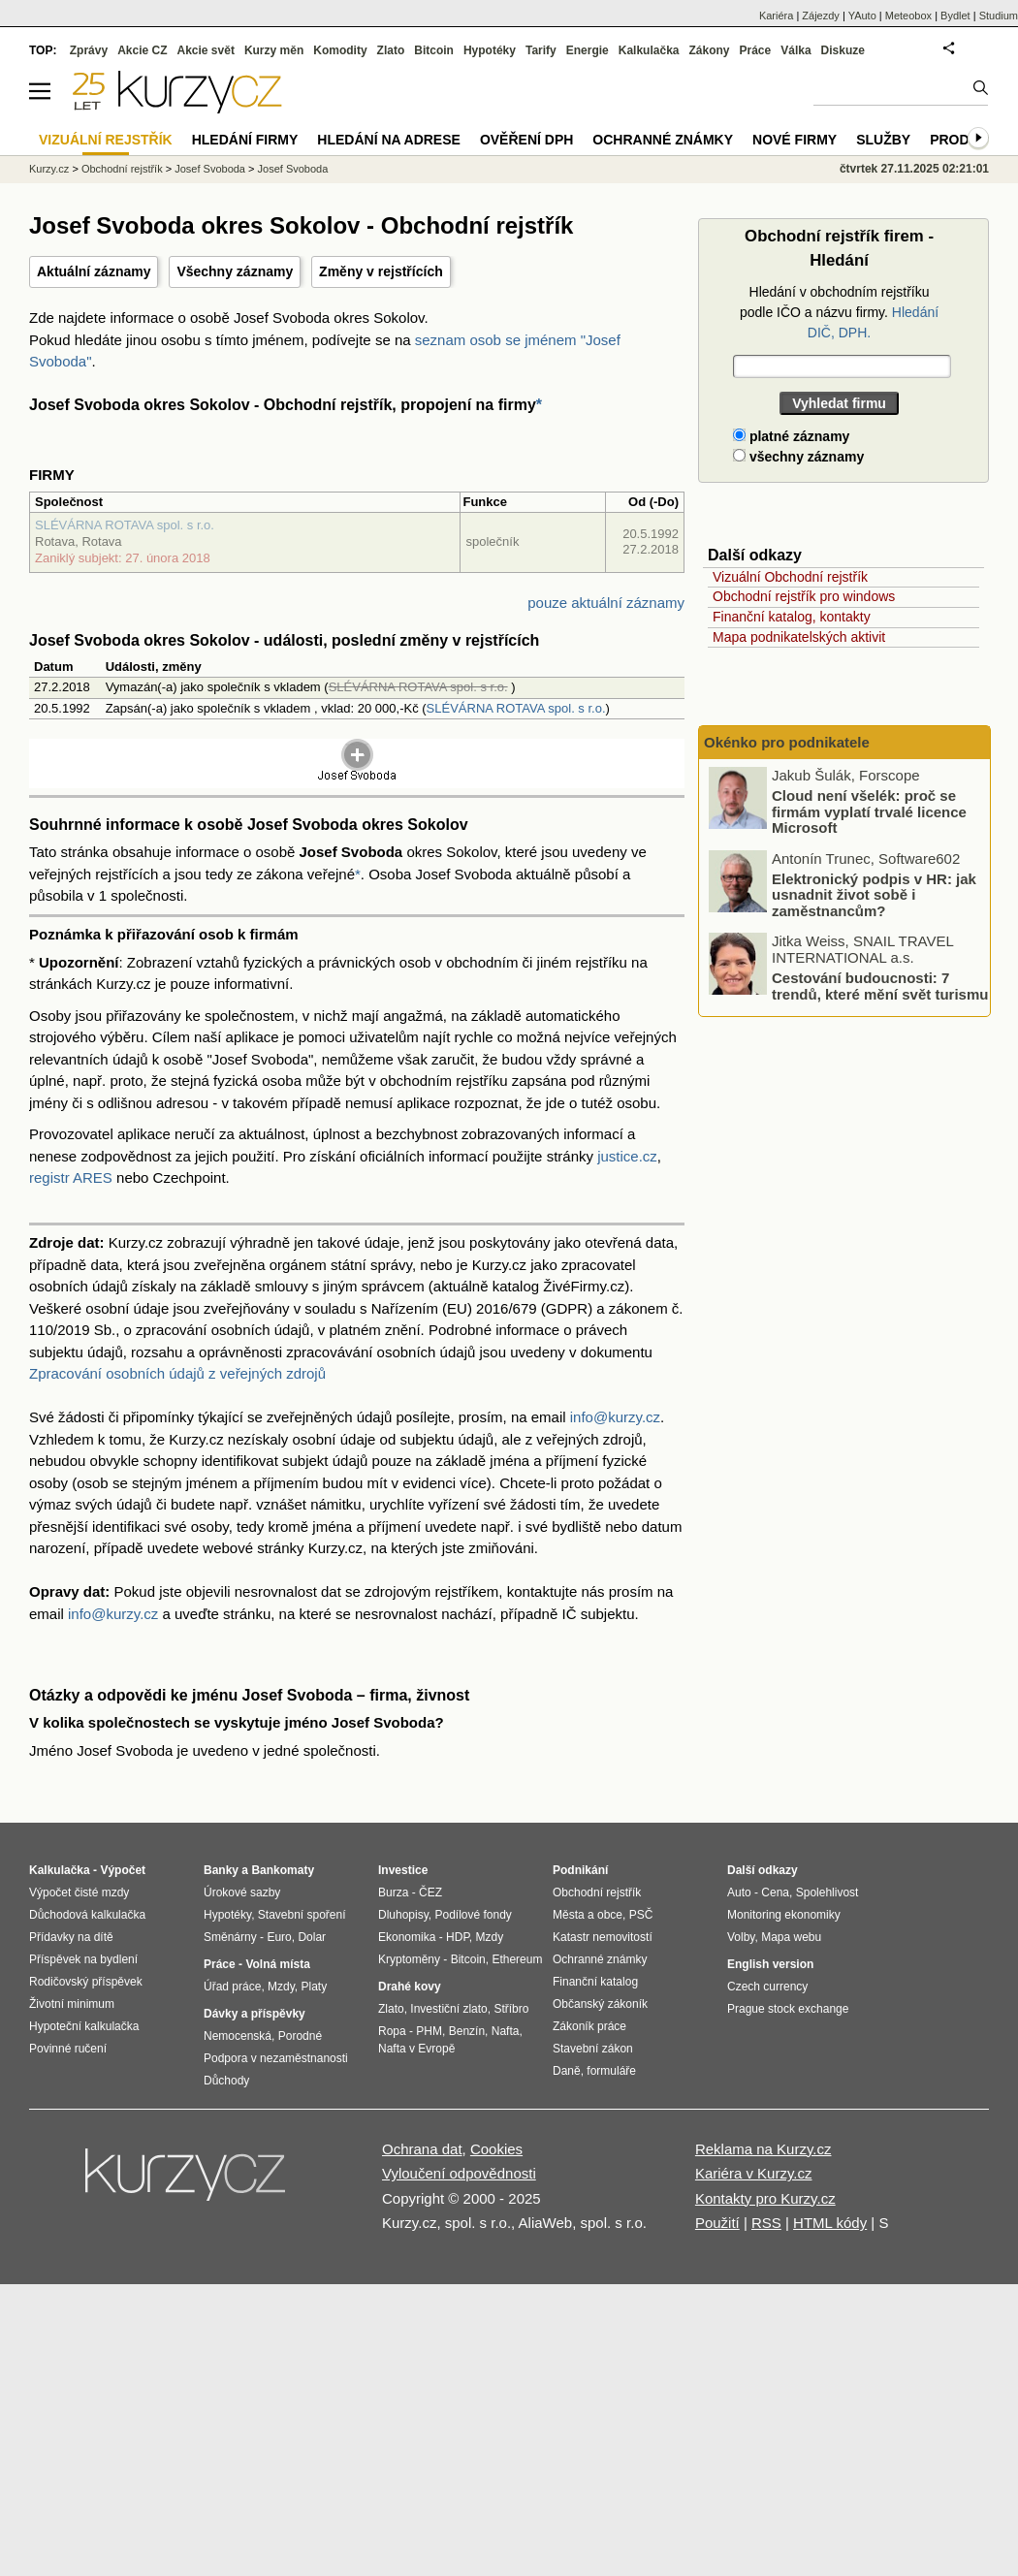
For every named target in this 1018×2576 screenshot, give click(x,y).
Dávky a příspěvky (254, 2013)
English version (770, 1964)
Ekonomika (406, 1937)
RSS (766, 2222)
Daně (567, 2071)
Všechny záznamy (234, 271)
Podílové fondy (472, 1915)
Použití (717, 2222)
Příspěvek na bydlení (83, 1959)
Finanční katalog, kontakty (792, 616)
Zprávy (89, 50)
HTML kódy (830, 2222)
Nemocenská (237, 2036)
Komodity (339, 50)
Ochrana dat (422, 2149)
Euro (279, 1937)
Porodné (300, 2036)
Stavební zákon (593, 2048)
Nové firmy (794, 139)
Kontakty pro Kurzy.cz (765, 2198)
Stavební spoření (302, 1915)
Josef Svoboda (210, 169)
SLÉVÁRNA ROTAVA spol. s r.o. (124, 525)
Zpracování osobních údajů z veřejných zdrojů (177, 1373)
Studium (998, 15)
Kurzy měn (273, 50)
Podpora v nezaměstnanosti (276, 2058)
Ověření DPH (526, 139)
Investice (403, 1870)
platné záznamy (791, 436)
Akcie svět (206, 50)
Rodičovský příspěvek (86, 1981)
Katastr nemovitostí (602, 1937)
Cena (775, 1892)
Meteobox (908, 15)
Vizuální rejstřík (106, 139)
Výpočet (122, 1870)
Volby (740, 1937)
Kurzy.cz (49, 169)
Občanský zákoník (600, 2004)
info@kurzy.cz (615, 1417)
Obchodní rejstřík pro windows (804, 596)
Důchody (226, 2080)
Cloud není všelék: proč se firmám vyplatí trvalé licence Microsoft (869, 811)
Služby (883, 139)
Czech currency (767, 1986)
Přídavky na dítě (71, 1937)
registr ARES (70, 1177)
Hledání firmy (245, 139)
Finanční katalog (595, 1981)
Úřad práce (232, 1986)
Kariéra (776, 15)
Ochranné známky (662, 139)
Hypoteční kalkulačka (84, 2026)
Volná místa (277, 1964)
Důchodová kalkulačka (87, 1915)
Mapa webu (791, 1937)
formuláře (611, 2071)
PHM (429, 2031)
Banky (221, 1870)
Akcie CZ (142, 50)
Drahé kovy (409, 1986)
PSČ (641, 1915)
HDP (457, 1937)
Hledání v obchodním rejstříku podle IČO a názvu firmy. (839, 312)
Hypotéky (489, 50)
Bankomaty (282, 1870)
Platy (315, 1986)
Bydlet (955, 15)
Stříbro (510, 2009)
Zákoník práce (589, 2026)
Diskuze (843, 50)
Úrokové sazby (242, 1892)
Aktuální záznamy (93, 271)
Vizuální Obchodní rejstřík (790, 577)
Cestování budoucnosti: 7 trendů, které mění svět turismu (880, 986)
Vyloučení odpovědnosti (459, 2173)
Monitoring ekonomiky (784, 1915)
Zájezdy (821, 15)
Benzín (467, 2031)
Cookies (496, 2149)
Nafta (506, 2031)
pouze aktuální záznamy (605, 602)
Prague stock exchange (787, 2009)
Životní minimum (71, 2004)
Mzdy (281, 1986)
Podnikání (580, 1870)
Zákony (708, 50)
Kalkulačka (649, 50)
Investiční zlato (448, 2009)
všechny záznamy (798, 456)
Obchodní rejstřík (122, 169)
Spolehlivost (827, 1892)
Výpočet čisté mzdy (79, 1892)
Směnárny (230, 1937)
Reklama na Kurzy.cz (763, 2149)
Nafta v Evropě (416, 2048)
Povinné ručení (68, 2048)
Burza (393, 1892)
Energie (587, 50)
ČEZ (430, 1892)
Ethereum (517, 1959)
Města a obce (587, 1915)
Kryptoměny (409, 1959)
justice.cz (627, 1156)
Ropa (392, 2031)
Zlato (391, 50)
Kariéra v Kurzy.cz (753, 2173)
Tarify (541, 50)
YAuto (862, 15)
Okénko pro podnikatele (787, 742)
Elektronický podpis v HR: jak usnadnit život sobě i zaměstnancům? (874, 894)
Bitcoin (434, 50)
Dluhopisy (403, 1915)
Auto (739, 1892)
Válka (795, 50)
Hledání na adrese (389, 139)
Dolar (312, 1937)
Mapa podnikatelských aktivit (799, 637)
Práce (756, 50)
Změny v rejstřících (381, 271)
